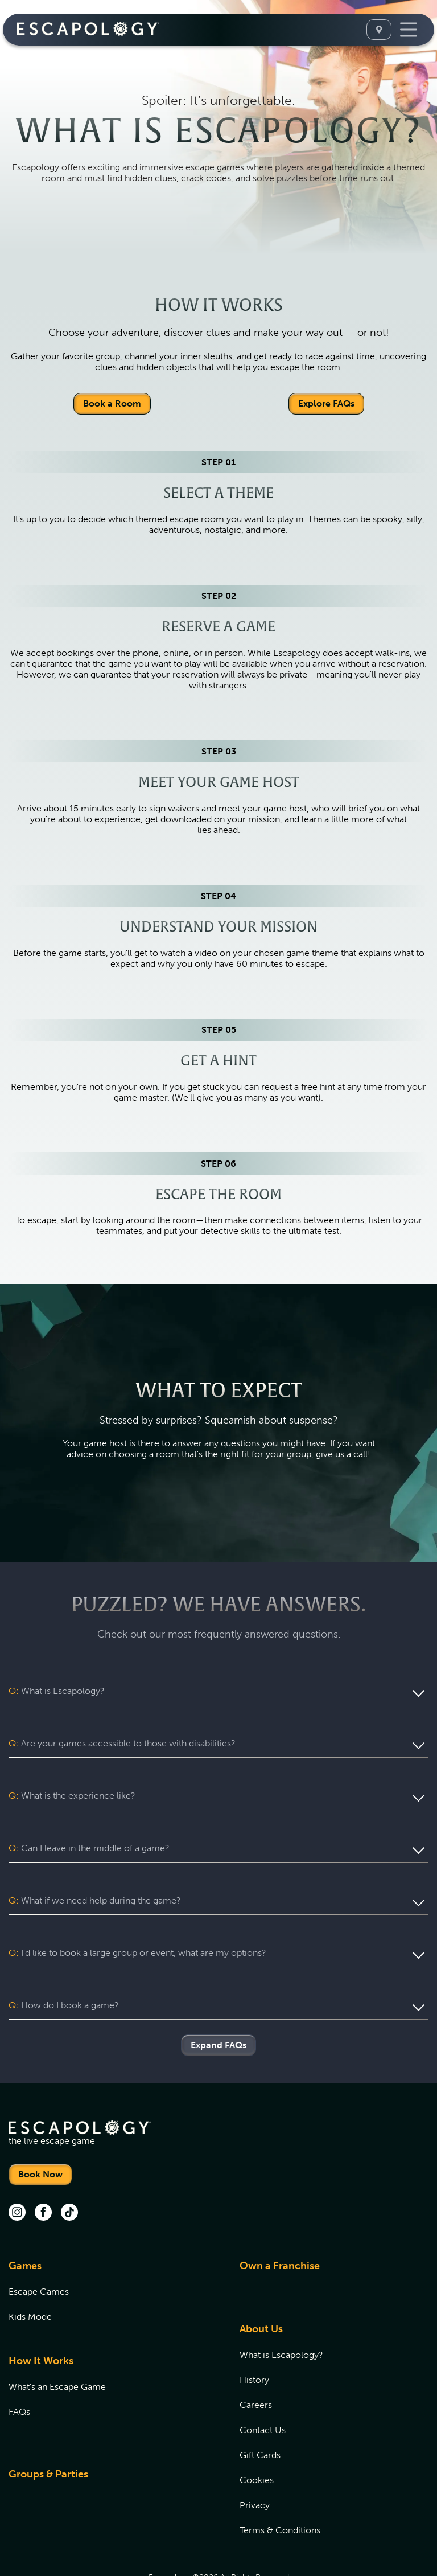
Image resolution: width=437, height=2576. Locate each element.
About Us (261, 2285)
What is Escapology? (281, 2311)
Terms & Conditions (280, 2486)
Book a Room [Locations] (112, 403)
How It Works (41, 2317)
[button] (218, 1691)
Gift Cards (260, 2411)
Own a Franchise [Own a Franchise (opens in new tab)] (280, 2222)
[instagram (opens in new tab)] (17, 2170)
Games (25, 2222)
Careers (256, 2361)
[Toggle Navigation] (408, 29)
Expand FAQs (218, 2001)
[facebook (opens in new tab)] (43, 2170)
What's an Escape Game (57, 2343)
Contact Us (263, 2386)
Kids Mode (30, 2273)
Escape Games (39, 2248)
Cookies (257, 2436)
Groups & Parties (48, 2431)
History (254, 2336)
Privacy (255, 2461)
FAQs (19, 2368)
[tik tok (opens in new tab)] (69, 2170)
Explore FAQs (326, 403)
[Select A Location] (378, 29)
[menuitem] (110, 2254)
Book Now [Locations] (40, 2131)
